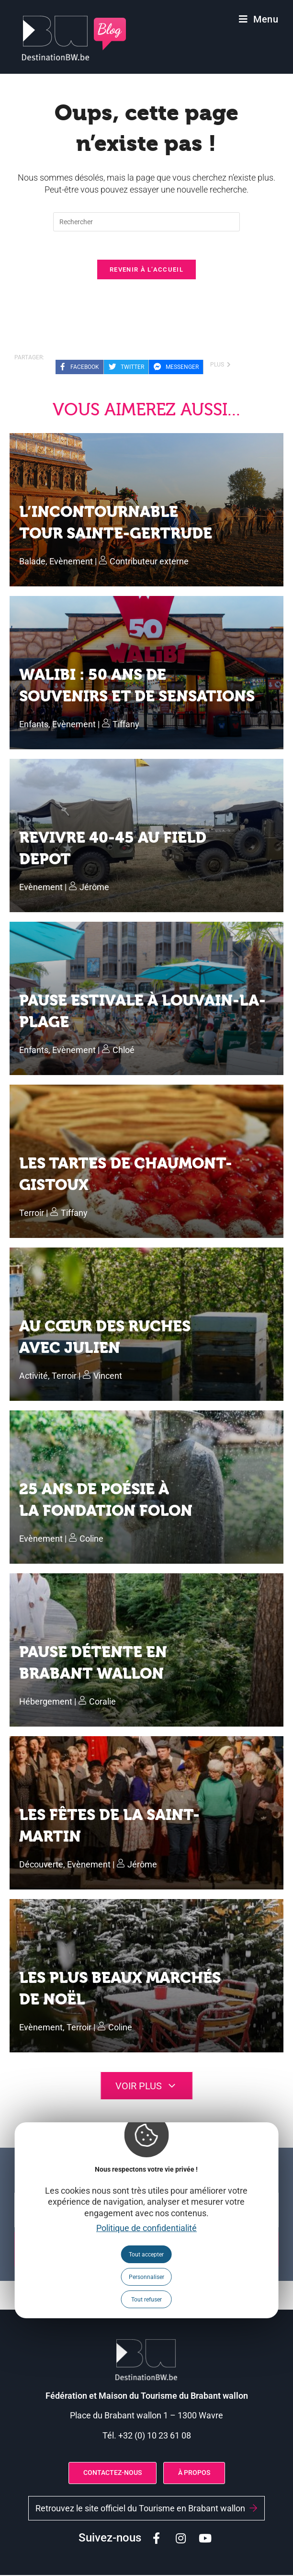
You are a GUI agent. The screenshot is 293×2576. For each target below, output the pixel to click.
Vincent (107, 1377)
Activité (33, 1377)
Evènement (71, 562)
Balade (32, 562)
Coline (91, 1539)
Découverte (41, 1865)
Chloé (124, 1051)
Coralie (102, 1702)
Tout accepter (146, 2254)
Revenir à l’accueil (146, 270)
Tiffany (126, 725)
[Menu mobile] (259, 19)
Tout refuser (146, 2299)
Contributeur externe (149, 562)
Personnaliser (146, 2277)
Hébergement (45, 1702)
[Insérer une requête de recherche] (146, 221)
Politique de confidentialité (146, 2228)
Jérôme (94, 888)
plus (220, 365)
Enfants (33, 725)
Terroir (31, 1214)
